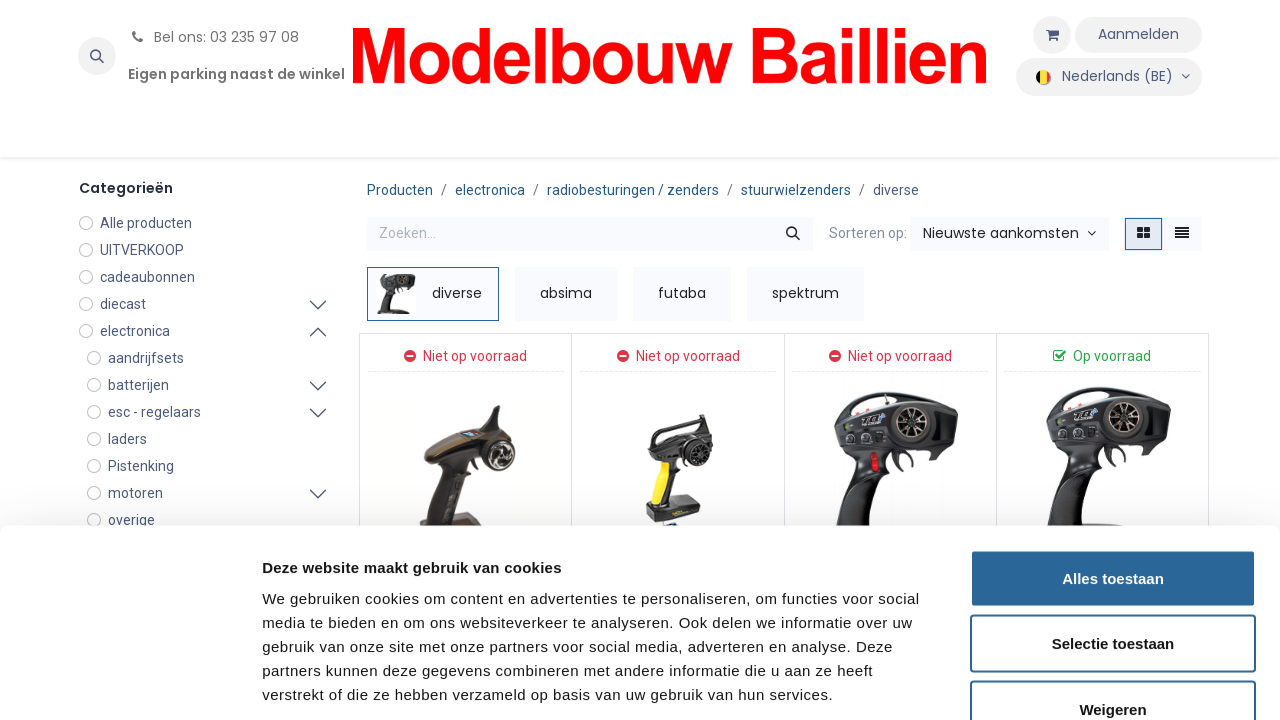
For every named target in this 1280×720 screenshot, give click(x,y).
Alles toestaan (1113, 457)
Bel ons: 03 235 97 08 (213, 37)
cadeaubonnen (147, 277)
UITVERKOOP (142, 250)
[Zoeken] (793, 234)
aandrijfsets (146, 358)
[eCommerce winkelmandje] (1052, 35)
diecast (123, 304)
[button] (97, 56)
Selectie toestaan (1113, 523)
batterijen (138, 385)
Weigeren (1112, 588)
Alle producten (146, 223)
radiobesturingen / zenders (633, 190)
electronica (135, 331)
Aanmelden (1138, 34)
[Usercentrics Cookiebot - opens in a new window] (129, 681)
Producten (400, 190)
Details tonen (1080, 680)
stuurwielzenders (796, 190)
